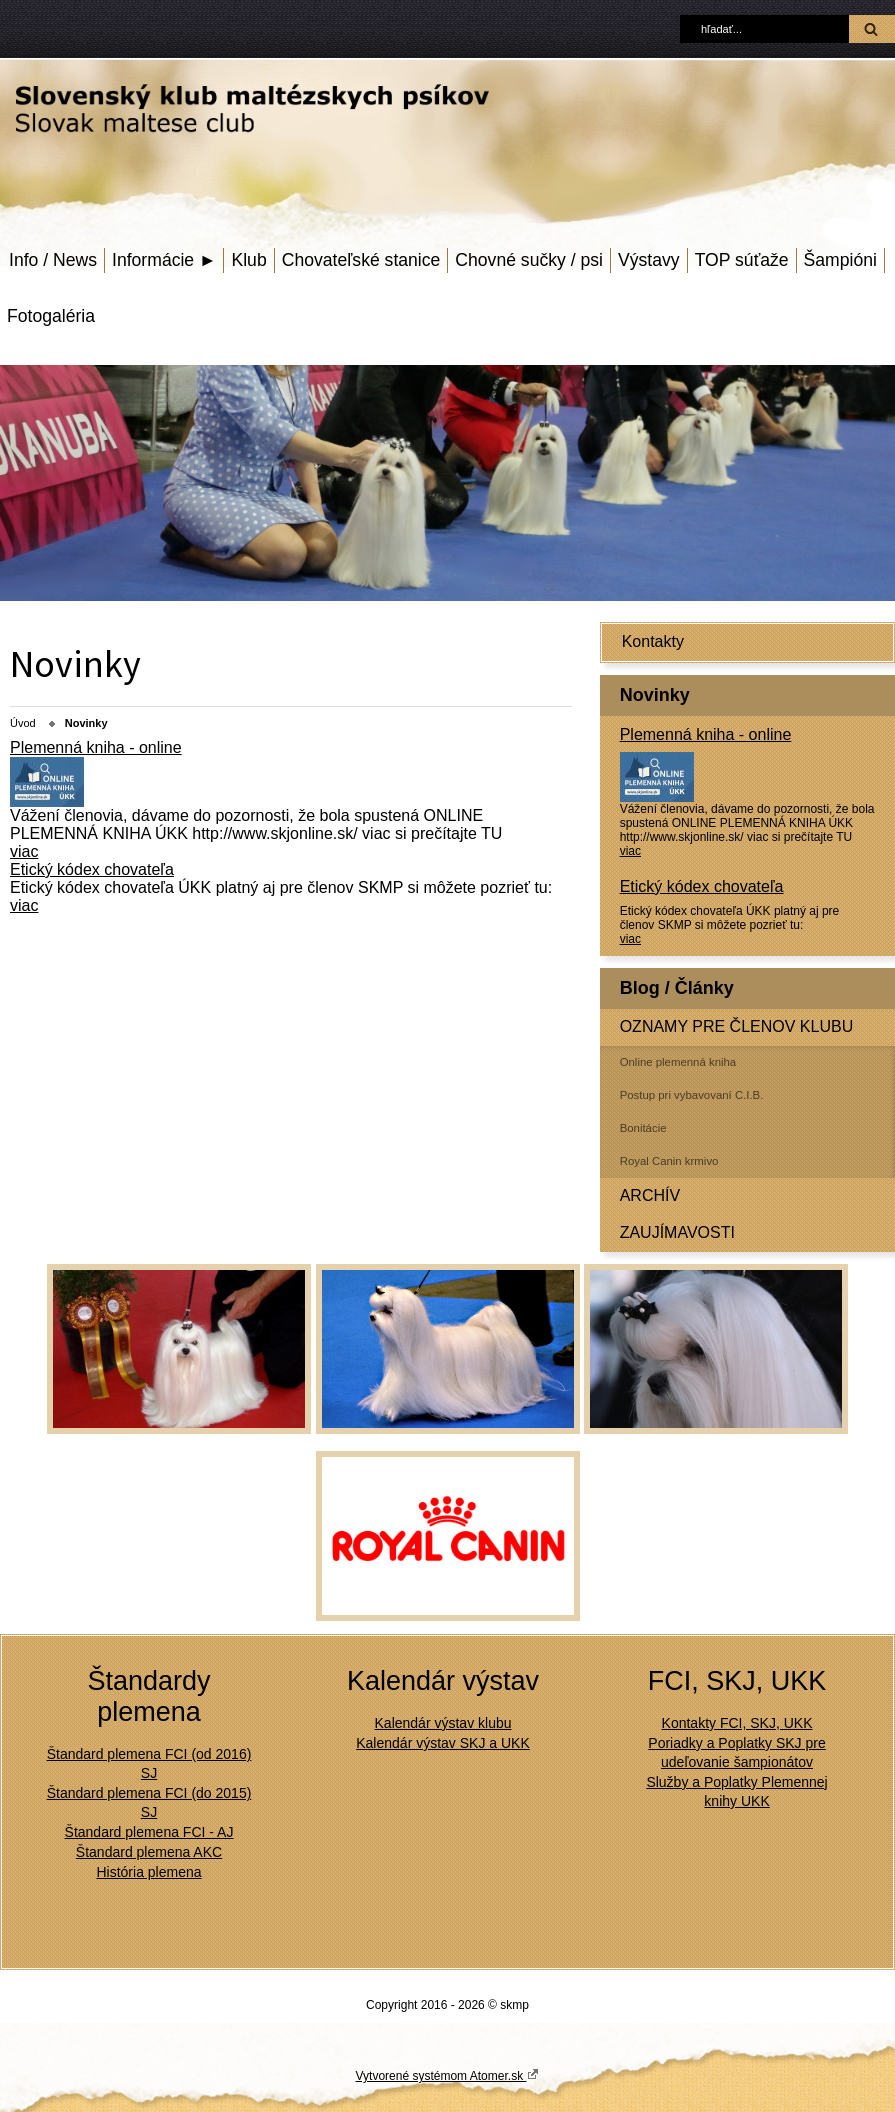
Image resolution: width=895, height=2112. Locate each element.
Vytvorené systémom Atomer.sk (448, 2075)
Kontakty (653, 641)
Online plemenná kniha (678, 1062)
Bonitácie (643, 1128)
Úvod (23, 723)
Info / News (53, 260)
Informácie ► (164, 260)
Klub (248, 260)
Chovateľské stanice (361, 260)
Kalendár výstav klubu (443, 1723)
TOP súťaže (742, 260)
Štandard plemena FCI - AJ (149, 1832)
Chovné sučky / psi (529, 260)
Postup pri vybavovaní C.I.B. (692, 1095)
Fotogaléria (51, 316)
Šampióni (840, 260)
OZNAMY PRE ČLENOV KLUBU (737, 1026)
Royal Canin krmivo (669, 1161)
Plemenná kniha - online (706, 734)
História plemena (148, 1872)
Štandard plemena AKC (149, 1852)
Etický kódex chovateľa (702, 886)
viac (630, 851)
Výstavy (649, 260)
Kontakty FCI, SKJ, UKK (737, 1723)
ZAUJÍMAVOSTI (677, 1232)
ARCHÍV (650, 1195)
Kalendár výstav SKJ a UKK (443, 1743)
